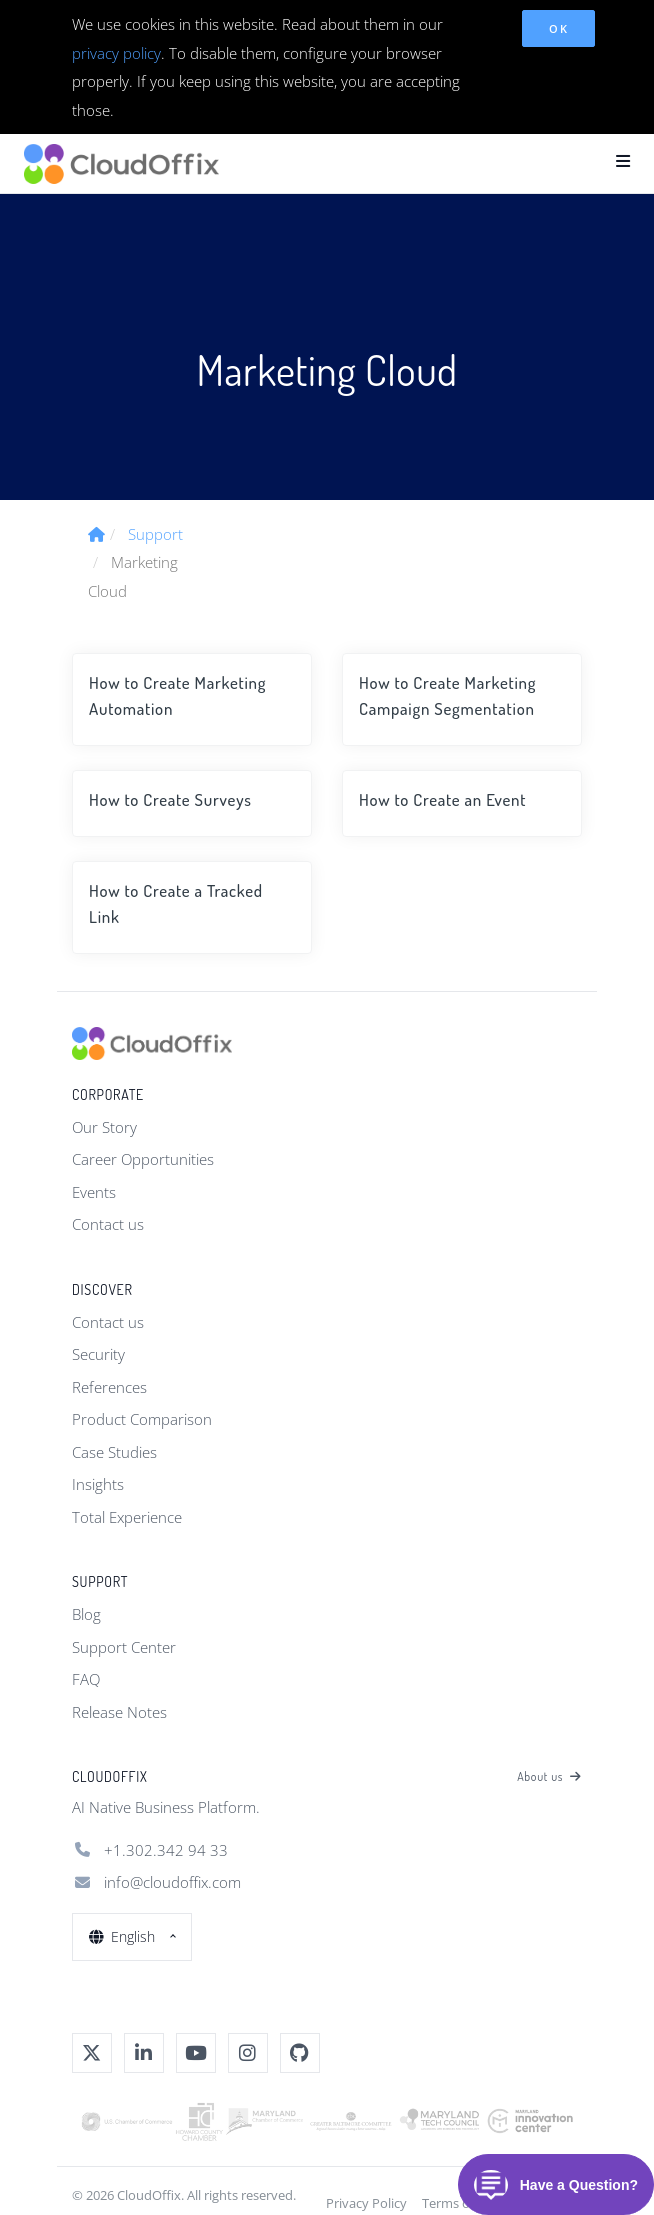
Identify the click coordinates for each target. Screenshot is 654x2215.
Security (98, 1354)
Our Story (104, 1127)
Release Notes (119, 1712)
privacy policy (116, 53)
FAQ (86, 1679)
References (109, 1387)
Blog (86, 1614)
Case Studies (114, 1452)
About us (549, 1777)
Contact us (108, 1224)
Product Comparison (142, 1419)
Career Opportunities (143, 1159)
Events (94, 1192)
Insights (98, 1484)
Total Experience (127, 1517)
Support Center (124, 1647)
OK (558, 28)
